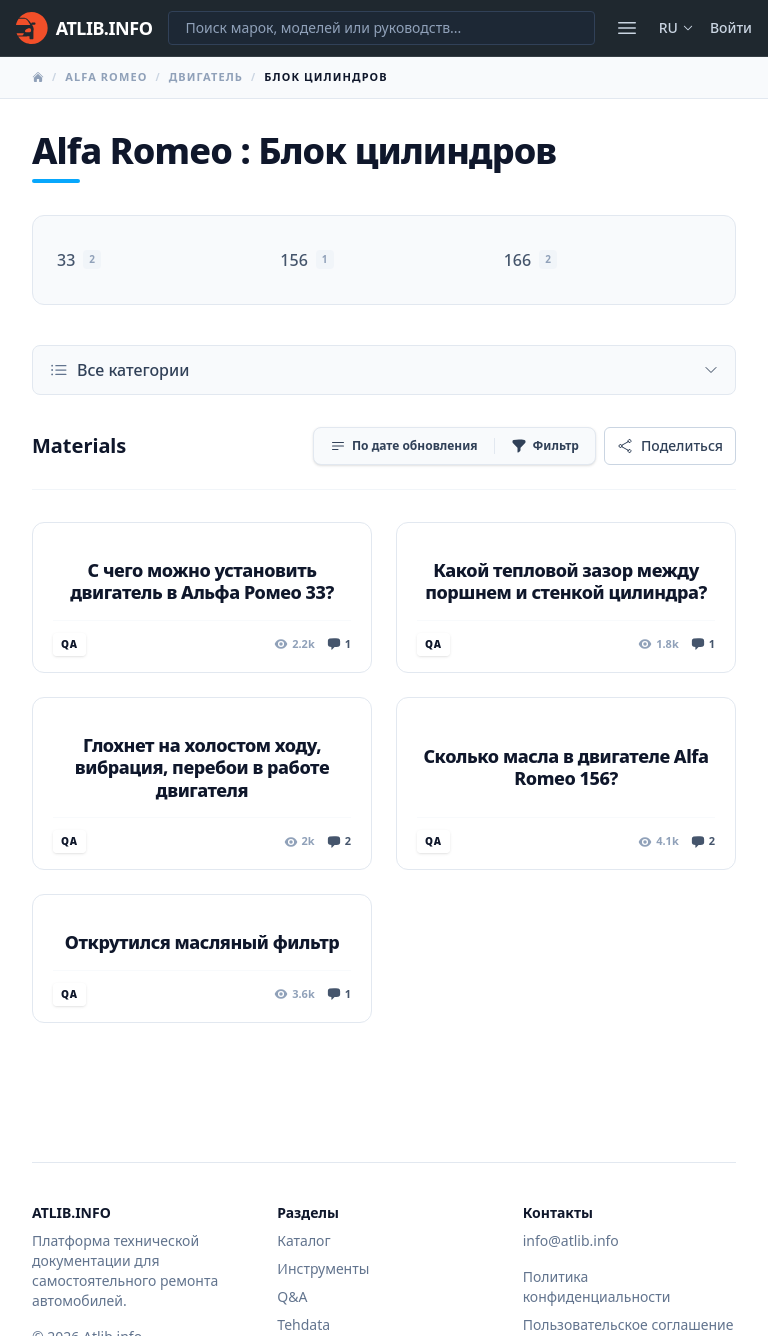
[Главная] (84, 28)
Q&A (292, 1296)
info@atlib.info (571, 1240)
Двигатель (206, 76)
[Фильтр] (545, 446)
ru (676, 27)
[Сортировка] (404, 446)
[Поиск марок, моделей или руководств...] (381, 28)
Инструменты (323, 1268)
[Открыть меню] (627, 28)
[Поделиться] (670, 446)
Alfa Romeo (106, 76)
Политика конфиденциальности (597, 1286)
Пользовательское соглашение (628, 1324)
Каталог (303, 1240)
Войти (731, 27)
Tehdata (303, 1324)
